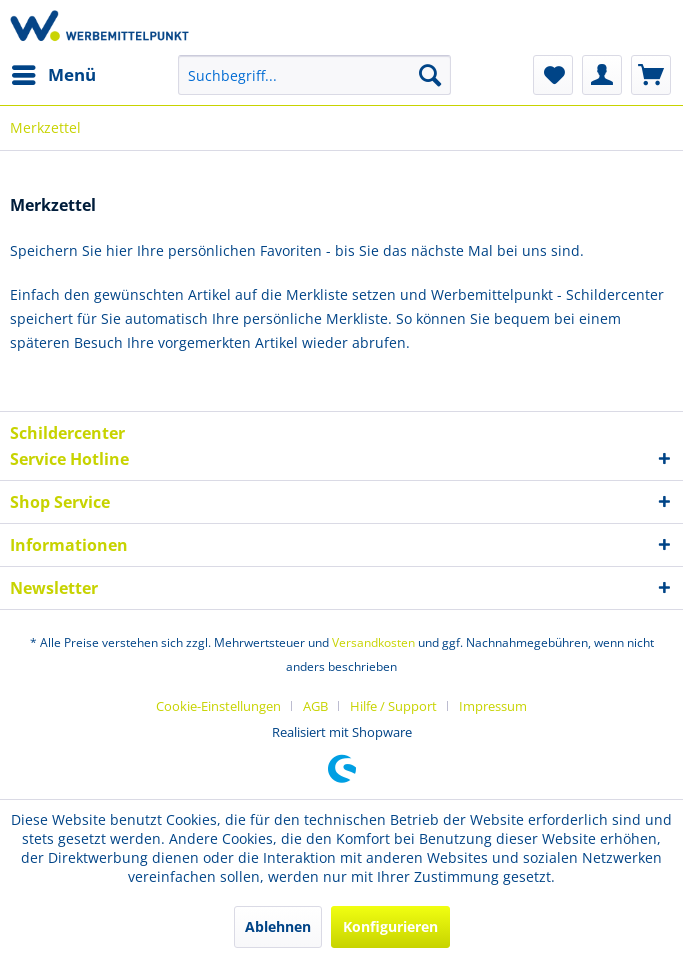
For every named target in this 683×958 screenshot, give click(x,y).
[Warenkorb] (651, 75)
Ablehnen (278, 926)
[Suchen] (430, 75)
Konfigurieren (390, 926)
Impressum (493, 706)
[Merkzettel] (553, 75)
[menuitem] (53, 75)
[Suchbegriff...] (314, 75)
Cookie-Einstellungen (218, 706)
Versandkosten (373, 642)
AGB (315, 706)
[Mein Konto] (602, 75)
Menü (54, 72)
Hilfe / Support (393, 706)
